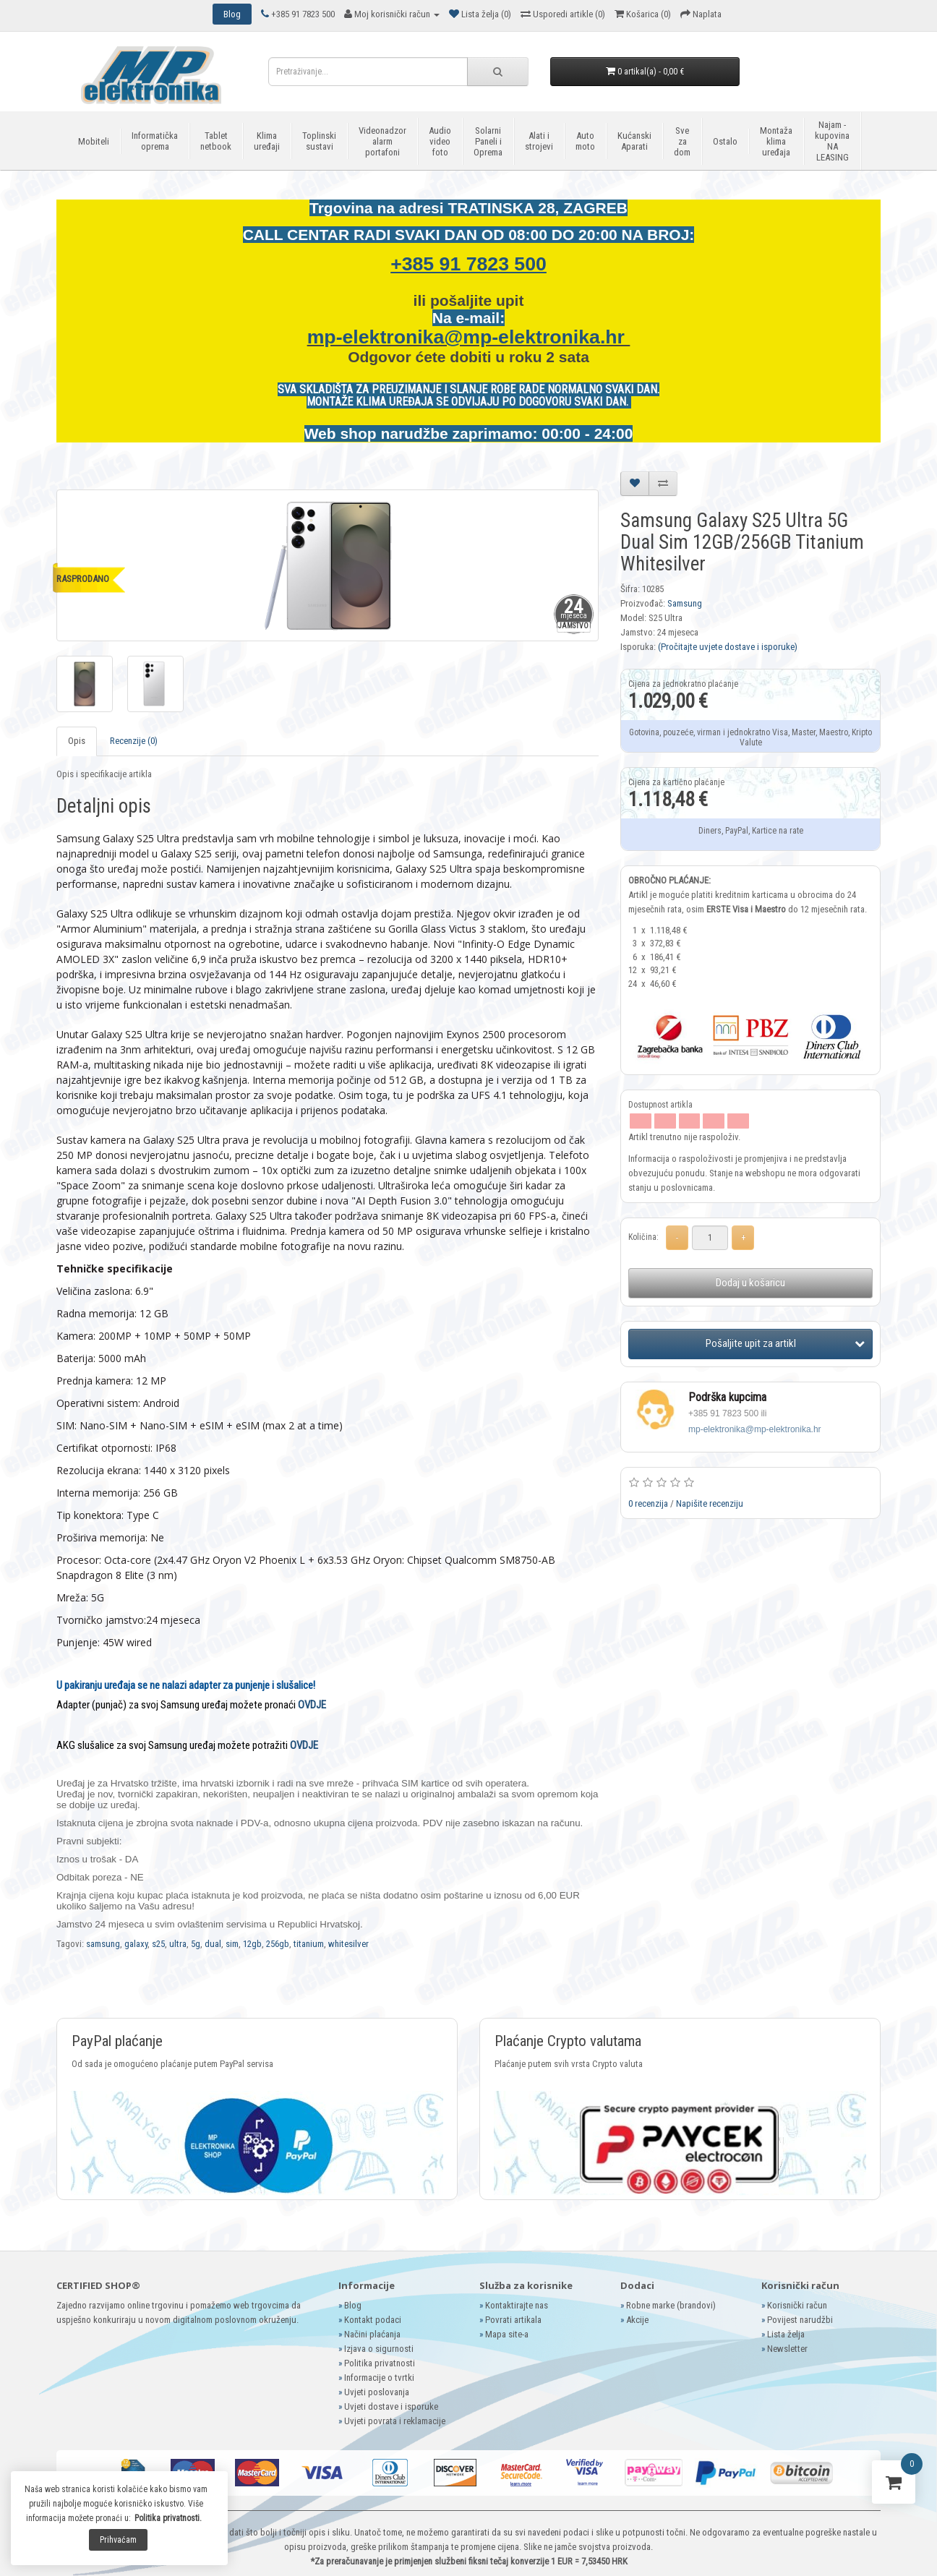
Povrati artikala (513, 2319)
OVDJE (312, 1704)
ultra (178, 1943)
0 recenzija (648, 1503)
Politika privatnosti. (168, 2518)
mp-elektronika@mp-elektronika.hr (468, 337)
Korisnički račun (797, 2305)
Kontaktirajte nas (516, 2305)
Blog (352, 2305)
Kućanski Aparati (634, 141)
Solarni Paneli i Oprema (488, 141)
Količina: (643, 1237)
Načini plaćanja (372, 2334)
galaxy (135, 1943)
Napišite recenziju (709, 1503)
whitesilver (348, 1943)
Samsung (684, 603)
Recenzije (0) (134, 740)
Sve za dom (682, 141)
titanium (309, 1943)
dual (213, 1943)
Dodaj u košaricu (750, 1282)
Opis (76, 740)
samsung (103, 1943)
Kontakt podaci (372, 2319)
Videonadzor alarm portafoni (382, 141)
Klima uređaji (267, 141)
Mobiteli (93, 141)
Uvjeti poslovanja (376, 2392)
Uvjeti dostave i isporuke (391, 2406)
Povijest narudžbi (800, 2319)
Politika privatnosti (379, 2363)
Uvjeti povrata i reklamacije (394, 2420)
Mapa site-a (507, 2334)
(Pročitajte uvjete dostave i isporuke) (727, 646)
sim (232, 1943)
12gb (252, 1943)
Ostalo (725, 141)
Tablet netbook (215, 141)
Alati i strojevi (539, 141)
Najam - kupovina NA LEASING (832, 141)
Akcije (637, 2319)
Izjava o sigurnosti (379, 2348)
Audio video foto (440, 141)
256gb (277, 1943)
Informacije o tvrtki (379, 2377)
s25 (158, 1943)
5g (195, 1943)
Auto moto (585, 141)
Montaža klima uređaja (776, 141)
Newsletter (787, 2348)
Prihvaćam (118, 2540)
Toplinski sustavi (319, 141)
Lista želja (786, 2334)
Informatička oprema (155, 141)
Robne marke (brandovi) (671, 2305)
